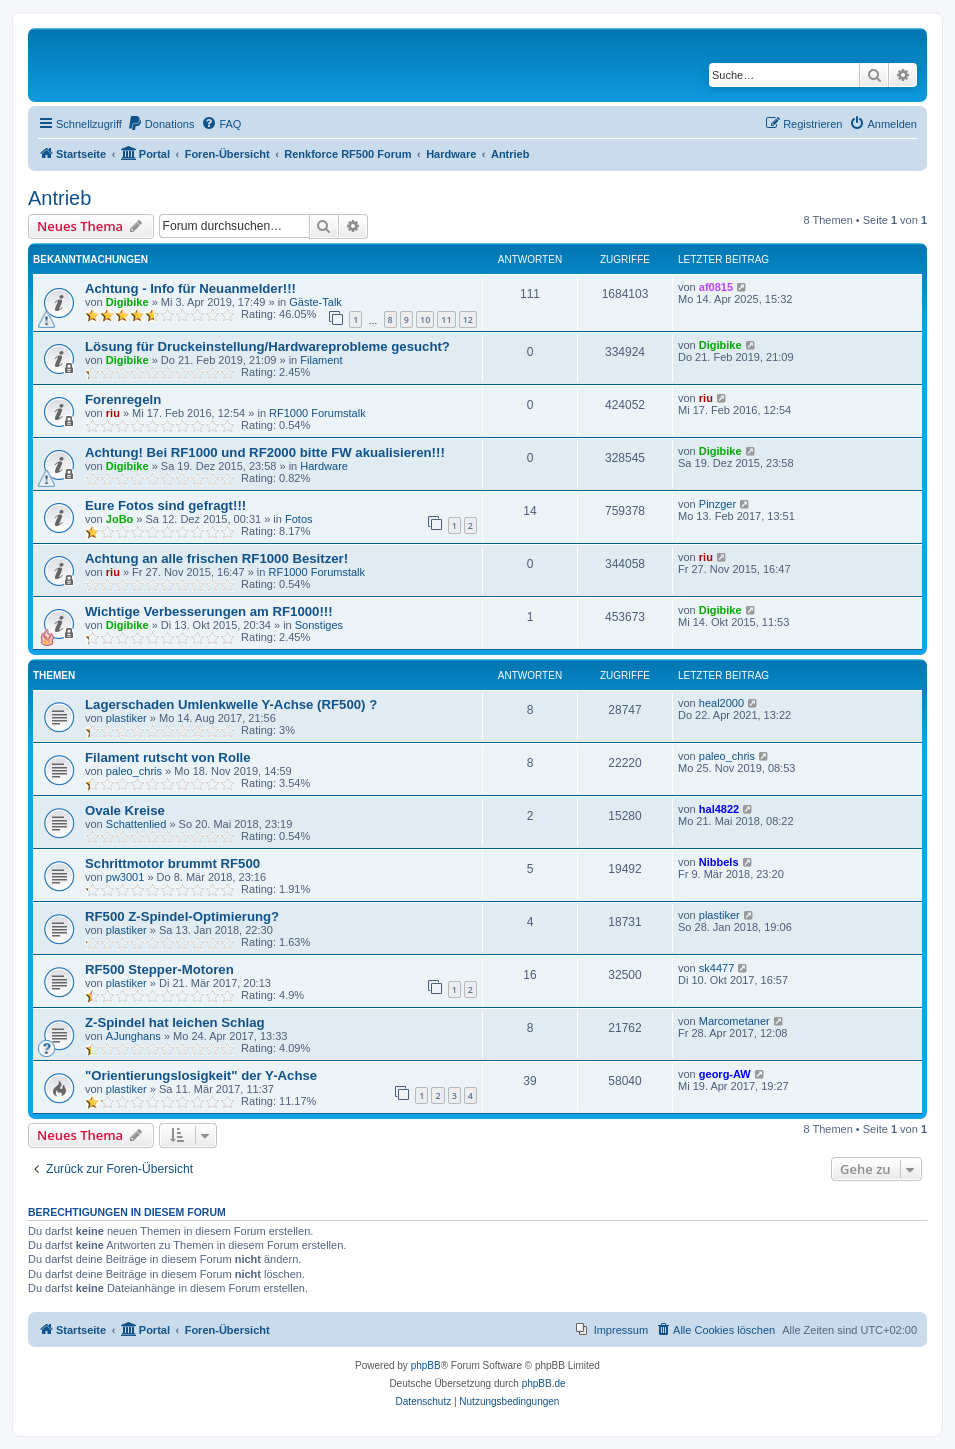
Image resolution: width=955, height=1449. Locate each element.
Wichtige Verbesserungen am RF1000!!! (209, 611)
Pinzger (717, 504)
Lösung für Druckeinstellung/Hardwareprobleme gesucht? (267, 346)
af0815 (716, 287)
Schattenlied (136, 824)
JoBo (120, 519)
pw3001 (125, 877)
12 (468, 319)
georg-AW (725, 1074)
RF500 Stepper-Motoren (159, 969)
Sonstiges (319, 625)
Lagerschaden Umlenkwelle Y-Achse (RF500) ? (231, 704)
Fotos (299, 519)
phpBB (426, 1365)
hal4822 (719, 809)
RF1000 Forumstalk (317, 413)
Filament (321, 360)
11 (446, 319)
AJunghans (133, 1036)
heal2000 (721, 703)
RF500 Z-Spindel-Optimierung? (182, 916)
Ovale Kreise (125, 810)
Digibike (127, 302)
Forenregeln (123, 399)
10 (425, 319)
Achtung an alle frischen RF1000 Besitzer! (216, 558)
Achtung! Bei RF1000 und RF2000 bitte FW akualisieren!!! (265, 452)
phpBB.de (544, 1383)
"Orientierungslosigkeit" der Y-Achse (201, 1075)
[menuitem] (161, 124)
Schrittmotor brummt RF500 (172, 863)
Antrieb (59, 198)
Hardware (324, 466)
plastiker (126, 718)
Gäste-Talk (315, 302)
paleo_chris (134, 771)
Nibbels (719, 862)
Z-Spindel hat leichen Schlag (175, 1022)
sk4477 (716, 968)
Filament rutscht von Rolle (168, 757)
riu (113, 413)
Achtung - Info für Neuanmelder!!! (190, 288)
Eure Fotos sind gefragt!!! (165, 505)
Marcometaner (734, 1021)
